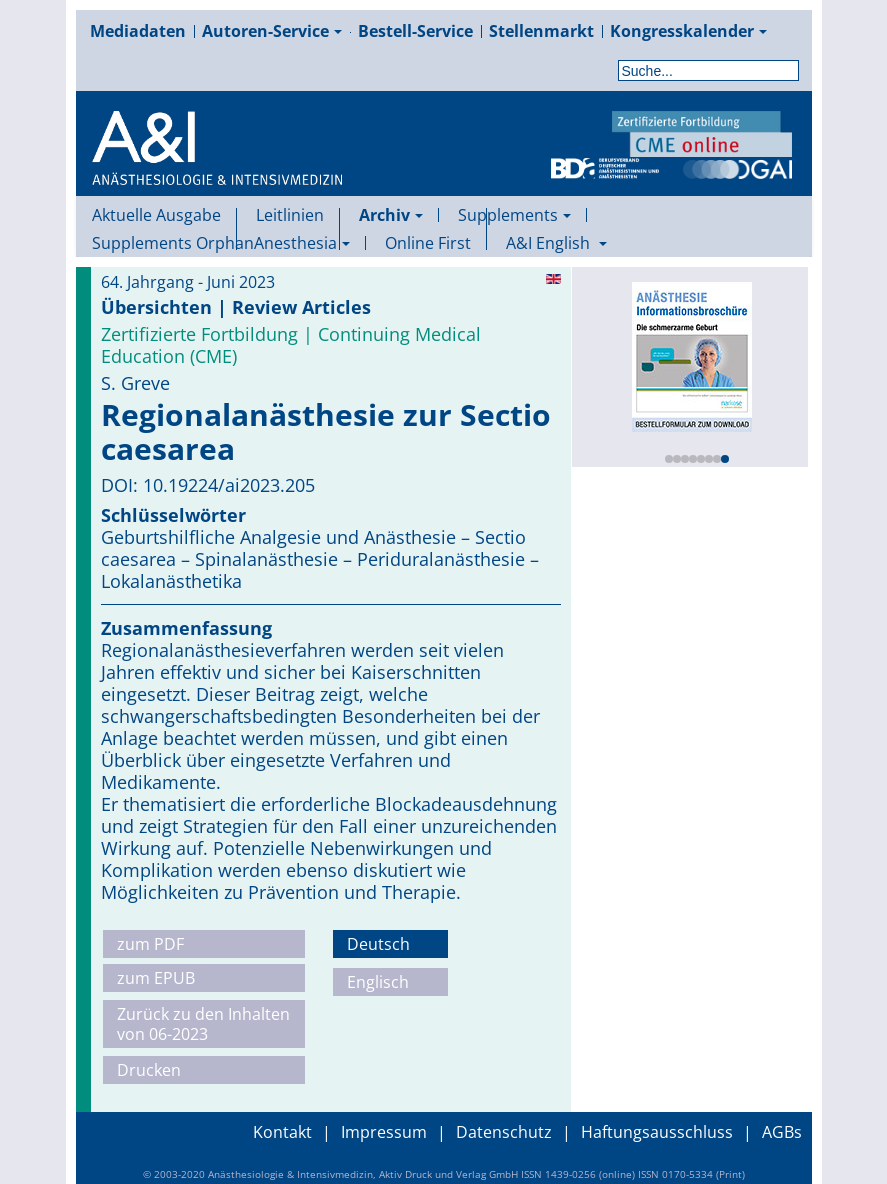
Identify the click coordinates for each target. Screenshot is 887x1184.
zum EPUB (156, 978)
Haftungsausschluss (657, 1132)
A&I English (556, 243)
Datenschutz (504, 1132)
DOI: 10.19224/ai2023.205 (208, 485)
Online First (428, 243)
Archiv (391, 215)
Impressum (384, 1132)
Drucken (149, 1070)
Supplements (514, 215)
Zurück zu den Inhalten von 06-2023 (203, 1024)
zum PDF (150, 944)
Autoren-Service (272, 31)
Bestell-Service (415, 31)
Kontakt (282, 1132)
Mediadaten (138, 31)
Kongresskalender (688, 31)
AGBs (782, 1132)
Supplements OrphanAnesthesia (221, 243)
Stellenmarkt (541, 31)
